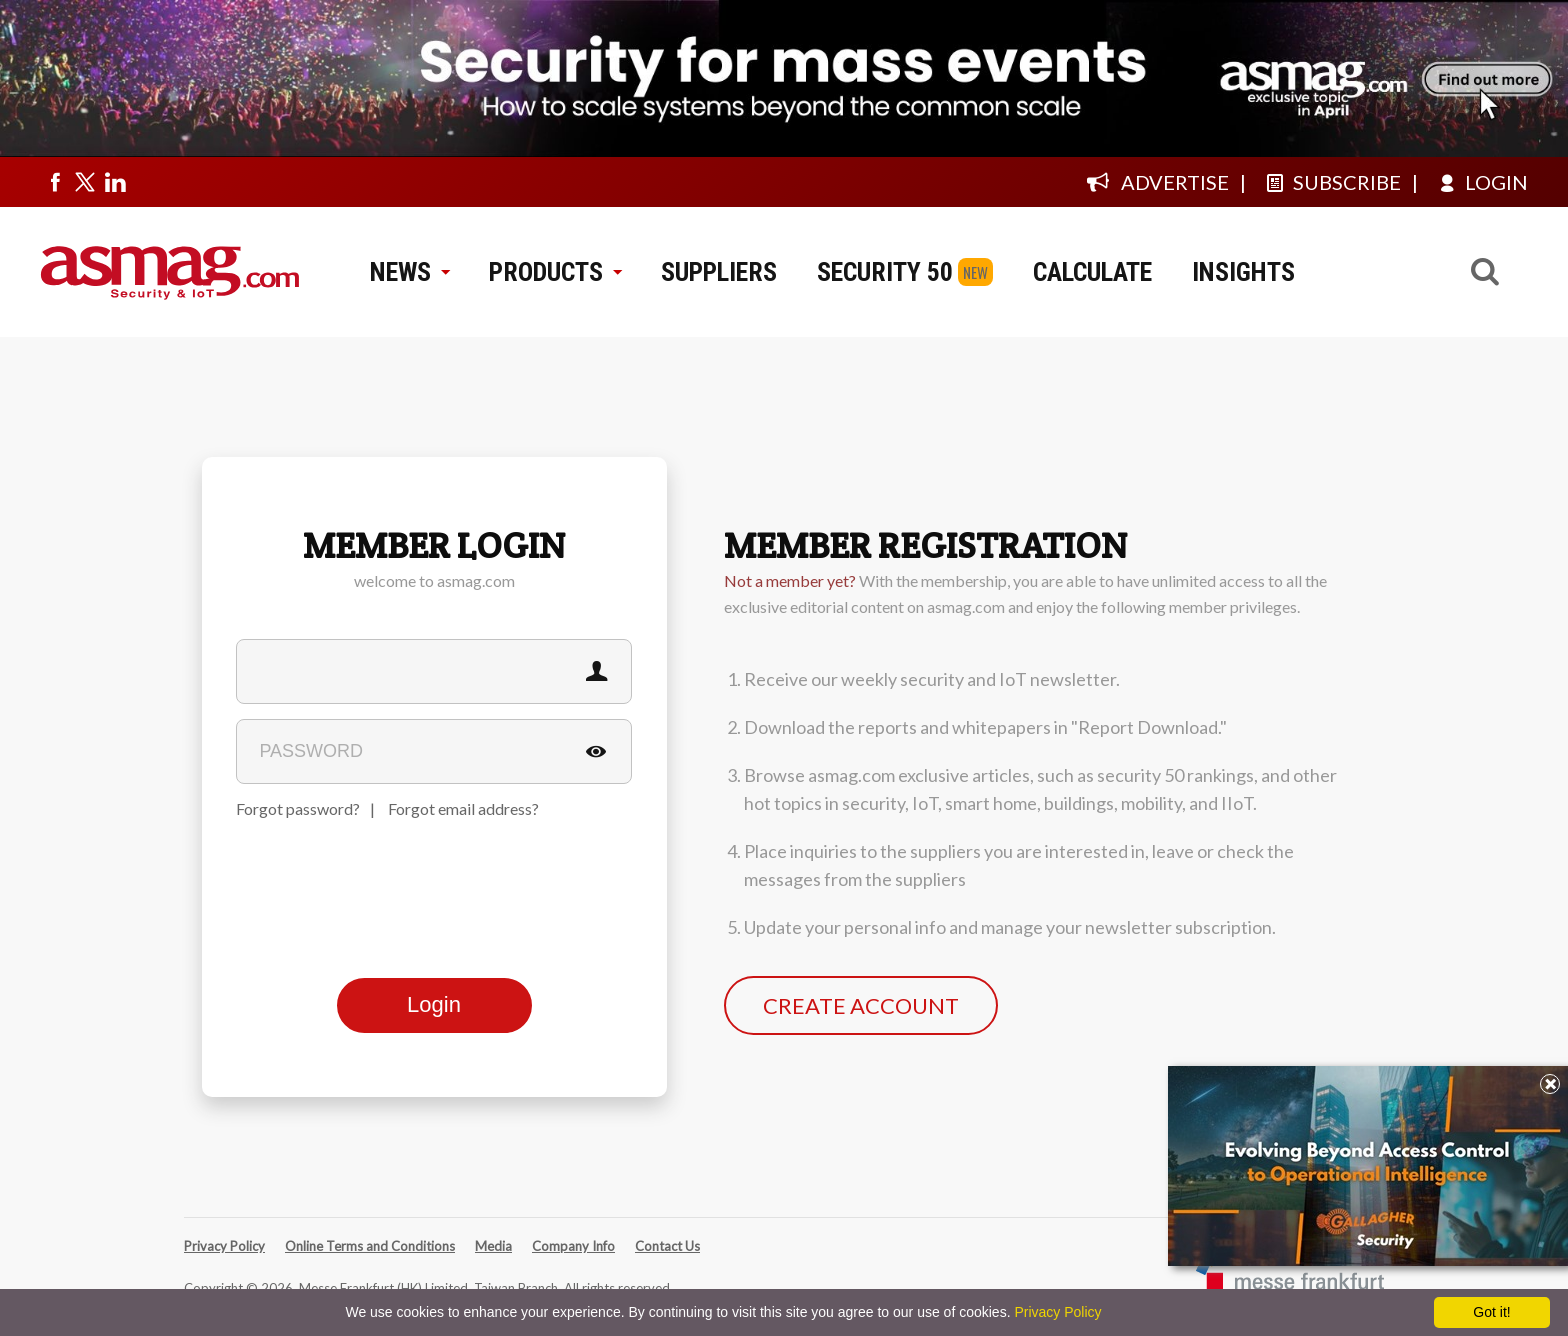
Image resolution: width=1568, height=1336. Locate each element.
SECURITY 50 (885, 272)
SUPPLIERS (719, 272)
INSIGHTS (1243, 272)
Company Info (573, 1246)
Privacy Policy (224, 1246)
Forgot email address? (463, 808)
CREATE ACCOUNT (861, 1005)
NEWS (409, 272)
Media (493, 1246)
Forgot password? (298, 808)
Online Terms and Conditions (370, 1246)
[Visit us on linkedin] (115, 182)
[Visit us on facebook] (55, 182)
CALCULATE (1092, 272)
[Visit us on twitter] (85, 182)
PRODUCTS (555, 272)
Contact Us (667, 1246)
